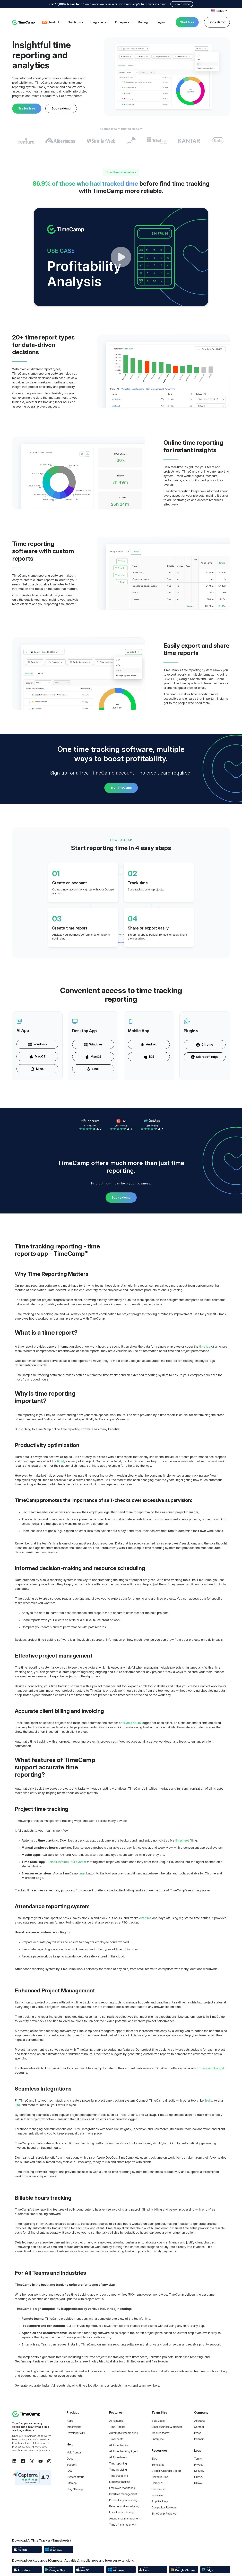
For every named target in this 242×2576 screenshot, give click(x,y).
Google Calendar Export (166, 2476)
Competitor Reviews (164, 2512)
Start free (187, 22)
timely (61, 1466)
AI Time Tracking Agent (123, 2456)
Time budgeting (118, 2480)
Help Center (74, 2457)
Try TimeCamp (121, 787)
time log (204, 1352)
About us (199, 2425)
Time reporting (118, 2468)
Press (197, 2438)
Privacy (198, 2470)
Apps (70, 2425)
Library (156, 2488)
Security (199, 2476)
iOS (149, 1059)
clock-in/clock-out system (67, 1867)
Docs (70, 2463)
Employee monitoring (122, 2493)
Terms (198, 2463)
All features (116, 2425)
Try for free (26, 108)
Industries (157, 2500)
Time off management (122, 2529)
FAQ (69, 2476)
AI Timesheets (118, 2462)
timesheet (182, 1845)
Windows (37, 1045)
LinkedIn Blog (160, 2482)
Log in (161, 22)
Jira (17, 2110)
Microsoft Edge (205, 1059)
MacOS (37, 1059)
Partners (199, 2444)
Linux (37, 1073)
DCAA (198, 2488)
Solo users (158, 2425)
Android (149, 1045)
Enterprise (158, 2444)
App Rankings (160, 2506)
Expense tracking (119, 2487)
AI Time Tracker (119, 2450)
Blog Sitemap (75, 2494)
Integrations (74, 2432)
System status (75, 2482)
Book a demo (182, 4)
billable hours (132, 1728)
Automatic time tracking (123, 2438)
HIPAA (198, 2482)
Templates (158, 2470)
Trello (208, 2105)
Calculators (158, 2494)
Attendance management (124, 2523)
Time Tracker (117, 2432)
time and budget (212, 2073)
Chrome (204, 1045)
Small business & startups (167, 2432)
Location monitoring (121, 2517)
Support (71, 2470)
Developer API (76, 2438)
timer (82, 1878)
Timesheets (116, 2444)
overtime (145, 1923)
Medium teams (160, 2438)
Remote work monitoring (124, 2511)
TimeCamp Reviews (164, 2518)
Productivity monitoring (123, 2505)
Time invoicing (118, 2474)
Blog (154, 2463)
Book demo (217, 22)
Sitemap (72, 2488)
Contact (199, 2432)
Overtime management (123, 2499)
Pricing (143, 22)
